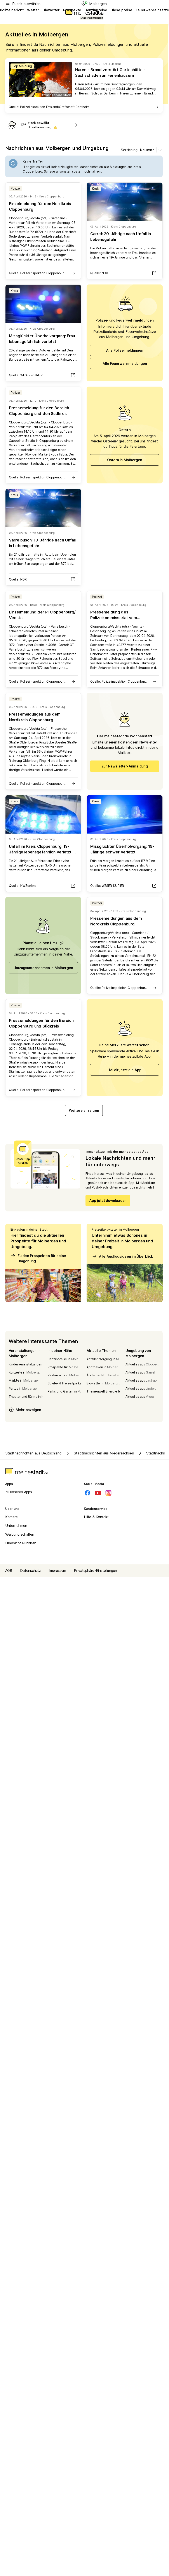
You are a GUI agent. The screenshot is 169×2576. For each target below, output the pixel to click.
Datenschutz (30, 1570)
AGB (8, 1570)
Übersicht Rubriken (20, 1543)
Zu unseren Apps (18, 1492)
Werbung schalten (19, 1534)
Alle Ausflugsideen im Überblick (122, 1256)
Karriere (11, 1517)
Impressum (57, 1570)
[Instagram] (108, 1492)
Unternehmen (16, 1525)
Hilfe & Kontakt (96, 1517)
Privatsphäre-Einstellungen (95, 1570)
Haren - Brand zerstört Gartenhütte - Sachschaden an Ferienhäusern (110, 72)
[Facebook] (87, 1492)
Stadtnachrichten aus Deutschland (33, 1453)
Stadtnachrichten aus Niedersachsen (99, 1453)
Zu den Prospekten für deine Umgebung (38, 1258)
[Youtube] (97, 1492)
